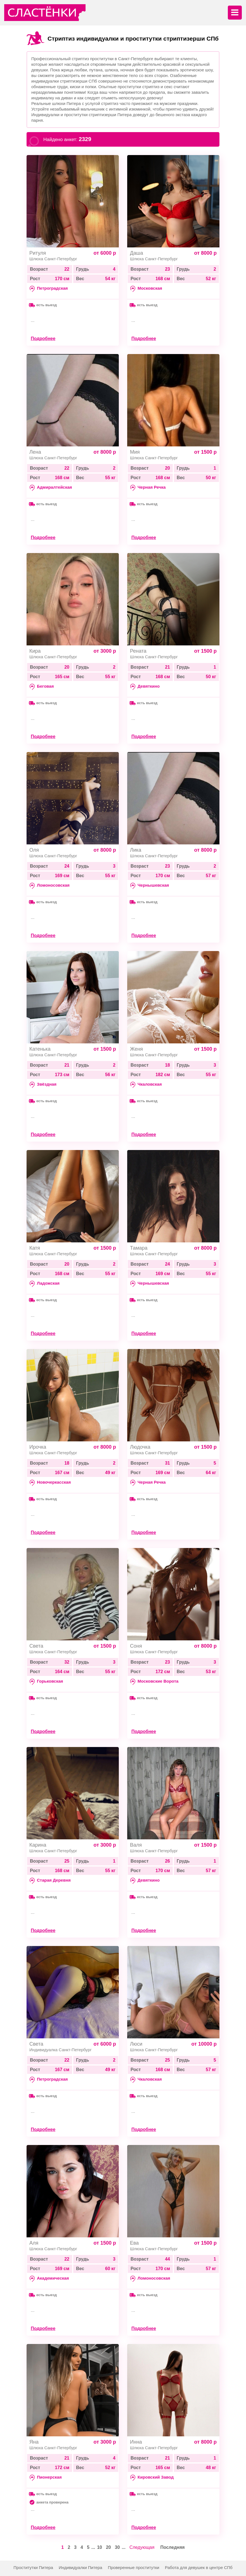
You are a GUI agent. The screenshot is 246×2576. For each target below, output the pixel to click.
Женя (136, 1049)
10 (99, 2547)
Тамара (139, 1248)
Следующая (142, 2547)
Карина (37, 1845)
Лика (135, 850)
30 (117, 2547)
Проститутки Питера (33, 2567)
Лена (35, 452)
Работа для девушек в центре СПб (199, 2567)
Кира (35, 651)
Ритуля (37, 253)
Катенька (40, 1049)
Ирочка (37, 1447)
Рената (138, 651)
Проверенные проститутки (133, 2567)
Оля (34, 850)
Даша (136, 253)
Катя (34, 1248)
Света (36, 1646)
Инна (136, 2442)
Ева (134, 2243)
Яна (34, 2442)
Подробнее (43, 338)
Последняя (172, 2547)
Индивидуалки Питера (80, 2567)
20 (108, 2547)
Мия (135, 452)
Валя (136, 1845)
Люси (136, 2044)
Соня (136, 1646)
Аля (33, 2243)
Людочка (140, 1447)
